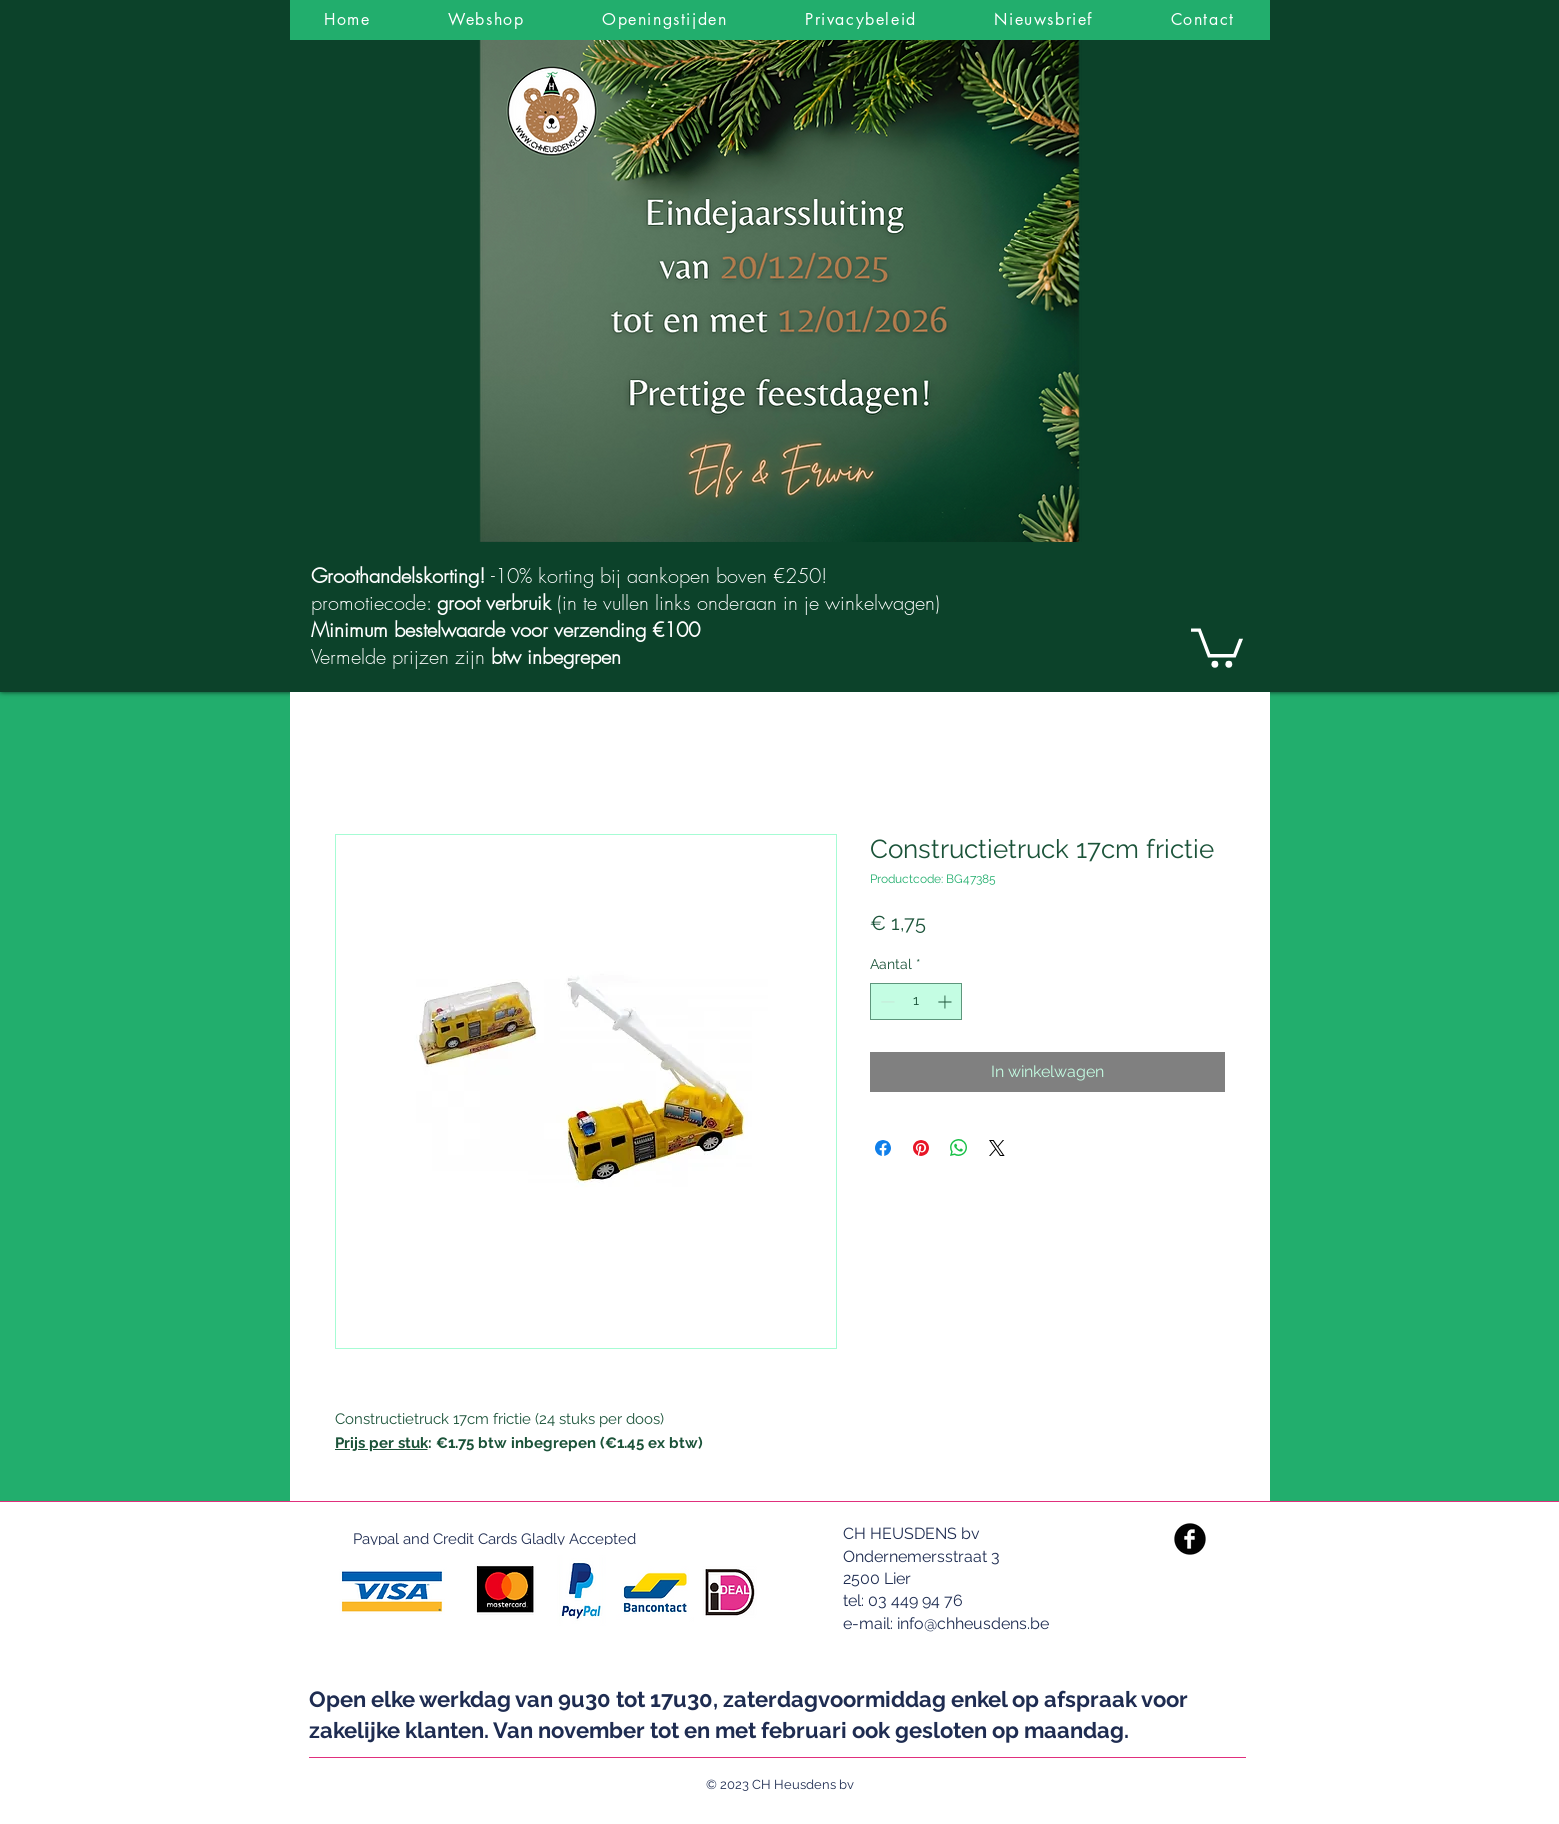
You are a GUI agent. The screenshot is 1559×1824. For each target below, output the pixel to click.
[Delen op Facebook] (883, 1148)
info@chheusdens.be (973, 1623)
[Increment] (946, 1001)
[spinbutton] (916, 1001)
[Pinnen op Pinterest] (921, 1148)
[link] (1217, 646)
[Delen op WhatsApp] (959, 1148)
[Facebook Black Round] (1190, 1539)
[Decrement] (885, 1001)
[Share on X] (997, 1148)
